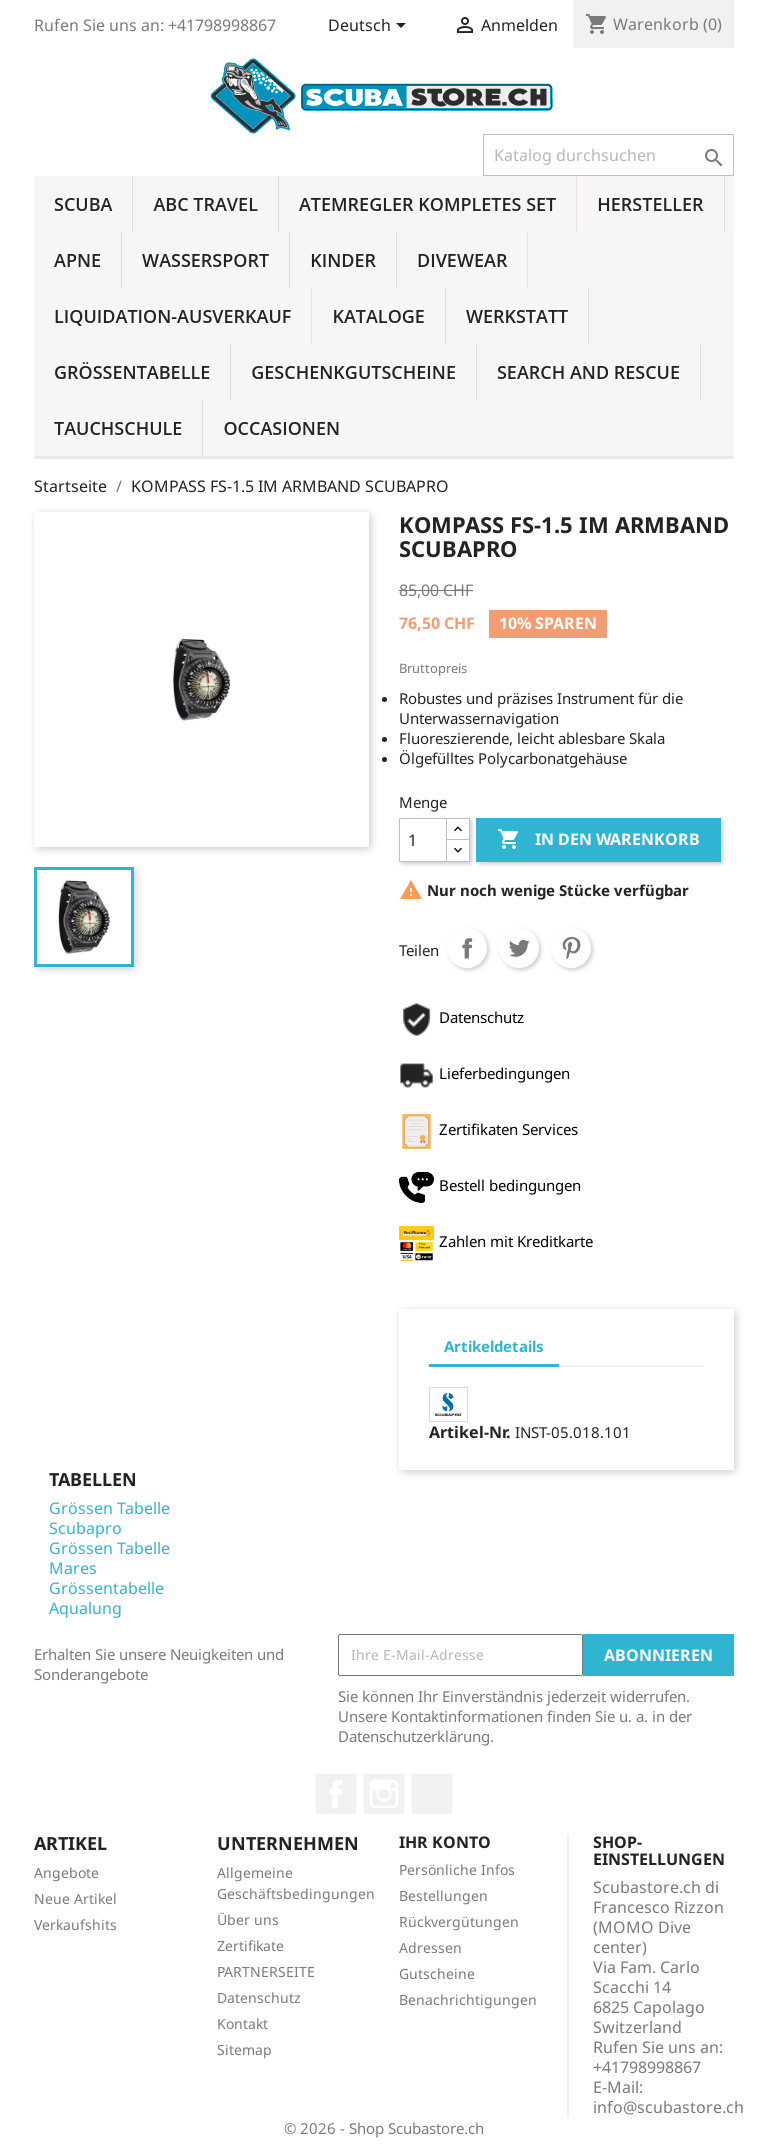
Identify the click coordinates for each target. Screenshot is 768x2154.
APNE (77, 260)
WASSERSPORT (205, 260)
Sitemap (244, 2049)
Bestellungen (443, 1895)
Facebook (336, 1794)
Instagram (384, 1794)
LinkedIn (432, 1794)
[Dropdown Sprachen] (370, 27)
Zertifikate (250, 1945)
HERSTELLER (650, 204)
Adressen (430, 1947)
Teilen (467, 948)
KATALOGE (378, 316)
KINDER (343, 260)
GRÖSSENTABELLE (132, 372)
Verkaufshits (75, 1924)
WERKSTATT (517, 316)
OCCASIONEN (281, 428)
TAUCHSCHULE (118, 428)
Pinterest (571, 948)
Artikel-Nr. (470, 1432)
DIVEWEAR (462, 260)
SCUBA (83, 204)
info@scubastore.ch (668, 2107)
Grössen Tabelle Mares (109, 1558)
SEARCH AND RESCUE (588, 372)
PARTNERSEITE (266, 1971)
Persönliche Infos (457, 1869)
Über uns (248, 1919)
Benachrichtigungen (468, 1999)
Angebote (66, 1872)
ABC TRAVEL (205, 204)
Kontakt (242, 2023)
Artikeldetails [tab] (494, 1346)
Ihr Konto (445, 1842)
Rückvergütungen (459, 1921)
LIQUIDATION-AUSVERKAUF (172, 316)
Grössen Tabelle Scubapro (109, 1518)
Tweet (519, 948)
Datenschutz (259, 1997)
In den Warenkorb (598, 840)
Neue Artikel (75, 1898)
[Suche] (608, 155)
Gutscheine (437, 1973)
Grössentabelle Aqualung (106, 1598)
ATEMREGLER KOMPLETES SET (427, 204)
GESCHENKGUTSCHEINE (353, 372)
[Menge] (423, 840)
